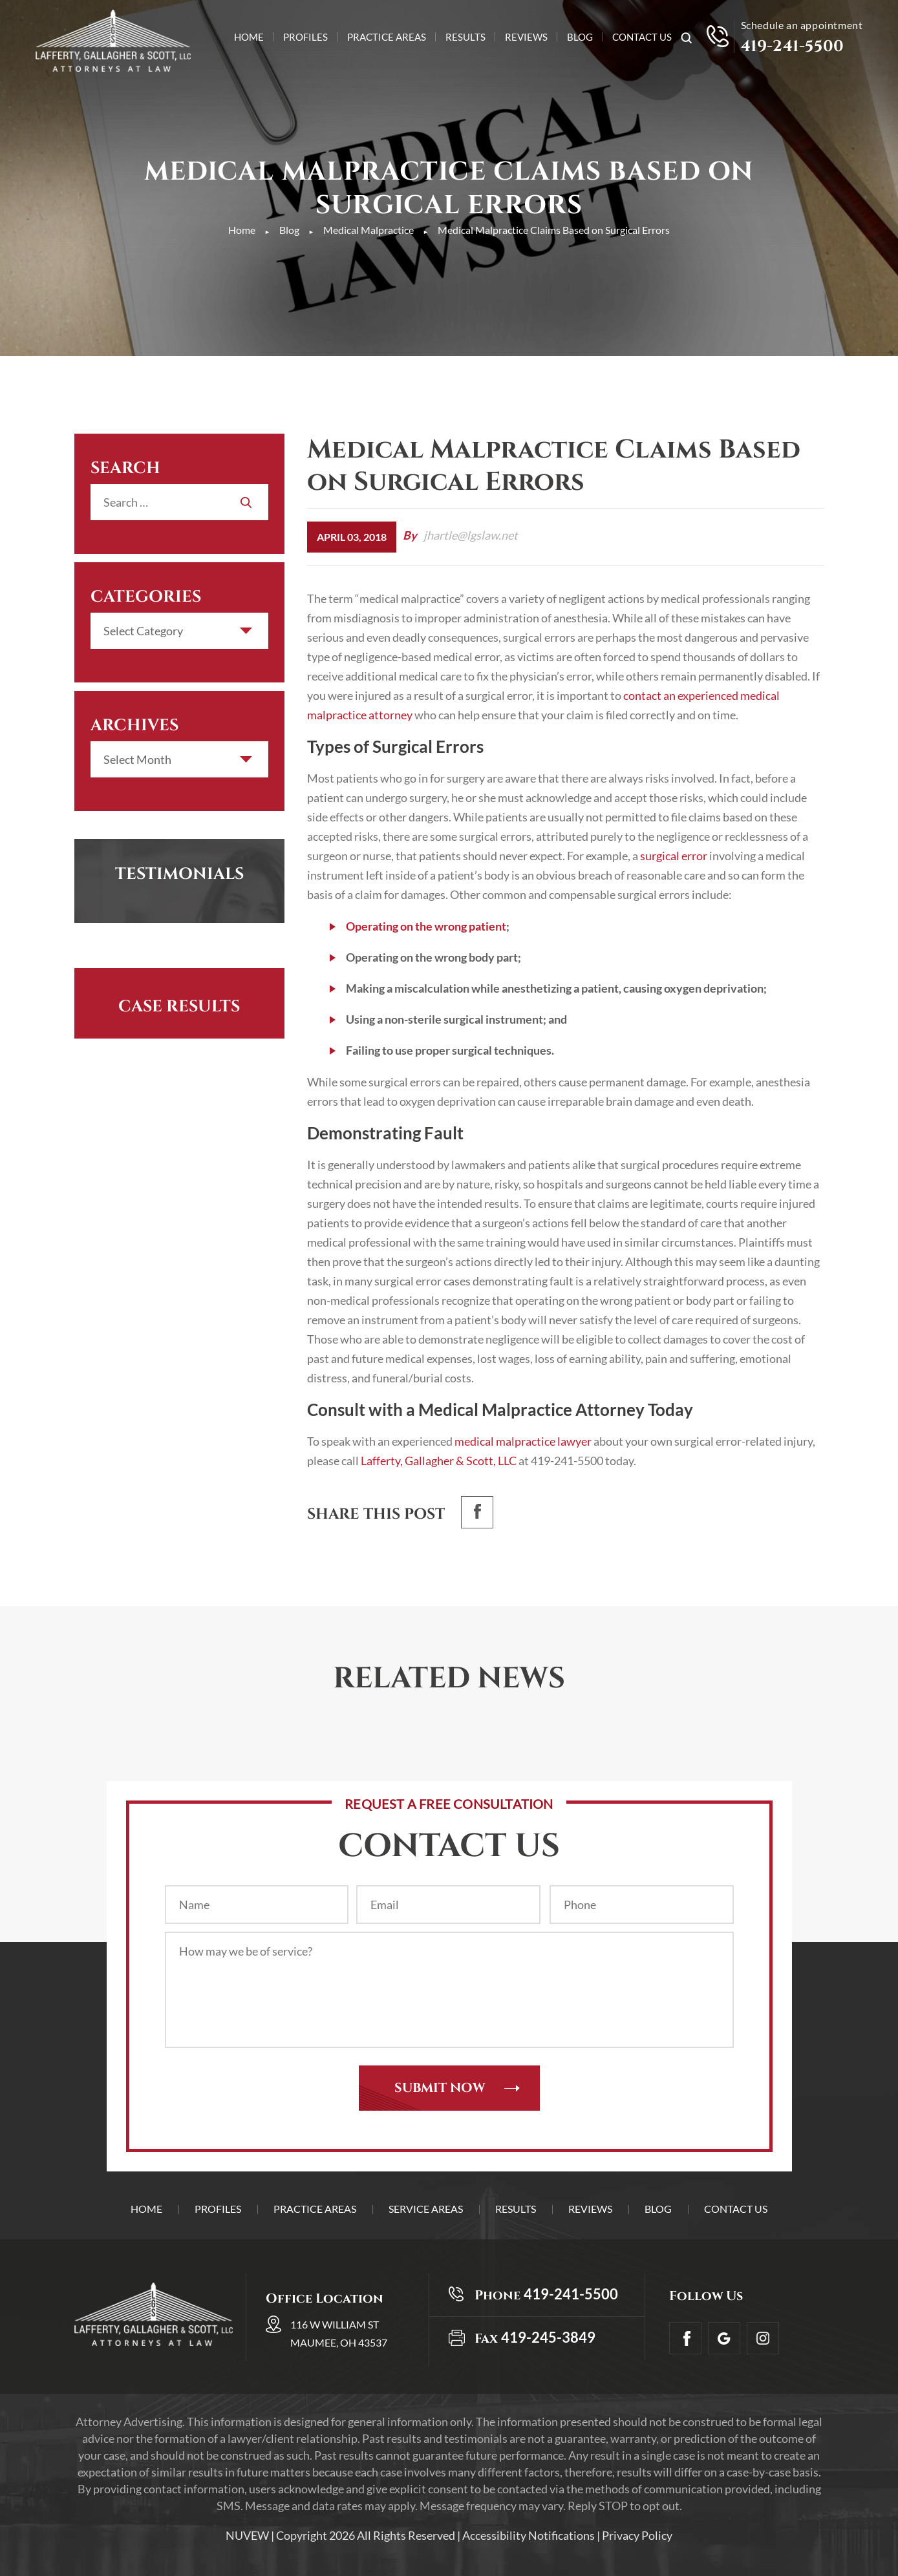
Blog (580, 37)
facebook (477, 1512)
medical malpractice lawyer (523, 1441)
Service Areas (426, 2208)
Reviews (526, 37)
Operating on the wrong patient (426, 926)
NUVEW (247, 2535)
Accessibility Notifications (528, 2535)
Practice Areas (386, 37)
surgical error (672, 856)
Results (465, 37)
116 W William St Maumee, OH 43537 (338, 2333)
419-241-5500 (792, 46)
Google (724, 2338)
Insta (763, 2338)
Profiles (305, 37)
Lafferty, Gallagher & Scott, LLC (438, 1460)
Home (249, 37)
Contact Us (642, 37)
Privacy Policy (637, 2535)
